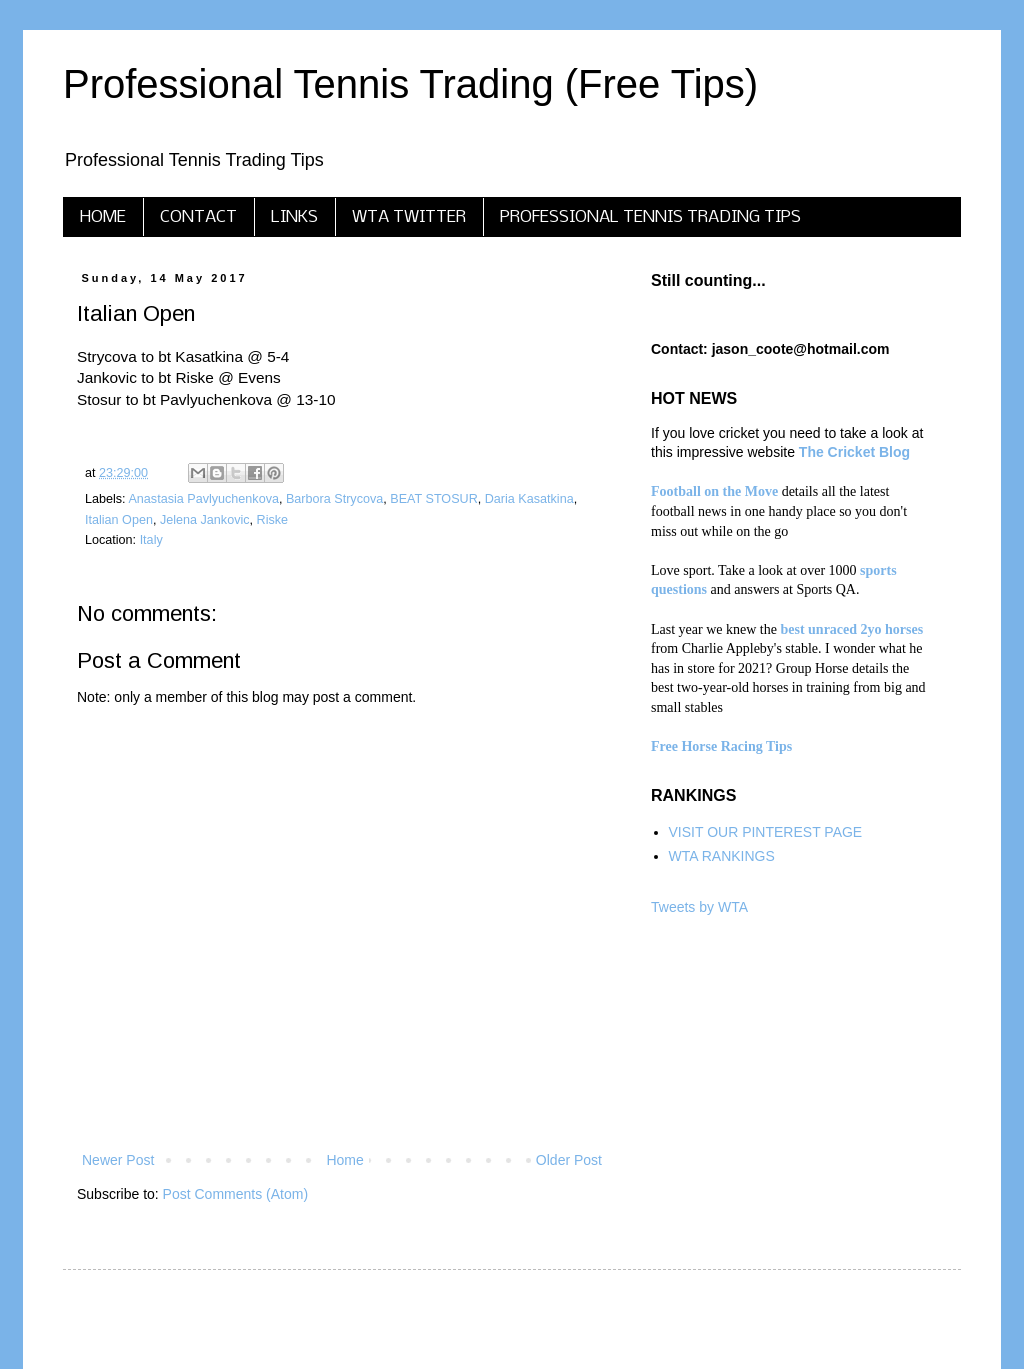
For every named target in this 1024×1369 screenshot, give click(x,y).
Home (344, 1160)
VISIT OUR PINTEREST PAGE (766, 832)
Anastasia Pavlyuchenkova (203, 499)
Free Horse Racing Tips (721, 746)
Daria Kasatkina (529, 499)
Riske (273, 520)
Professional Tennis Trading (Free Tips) (410, 84)
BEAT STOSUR (433, 499)
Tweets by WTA (699, 907)
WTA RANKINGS (722, 856)
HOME (103, 217)
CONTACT (198, 217)
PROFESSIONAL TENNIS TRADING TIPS (650, 217)
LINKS (294, 217)
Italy (151, 540)
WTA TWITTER (409, 217)
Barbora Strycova (334, 499)
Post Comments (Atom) (235, 1194)
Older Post (569, 1160)
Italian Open (119, 520)
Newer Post (118, 1160)
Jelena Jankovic (205, 520)
